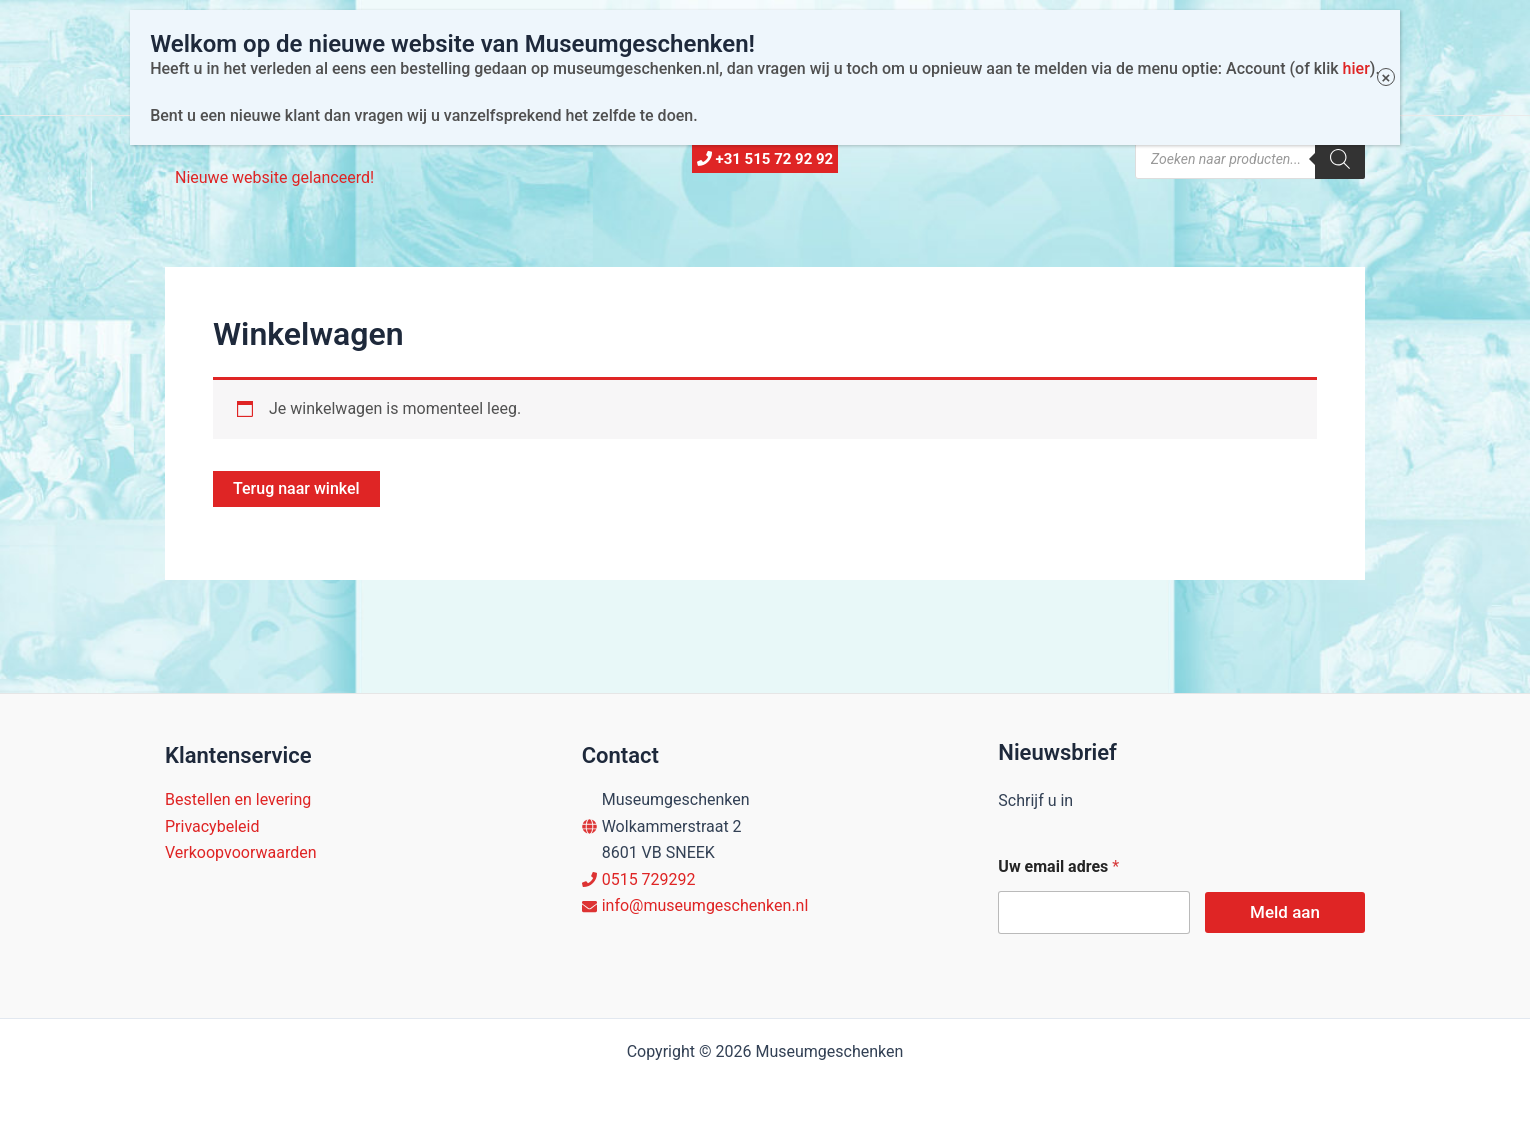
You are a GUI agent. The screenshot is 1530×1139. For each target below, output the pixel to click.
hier (1340, 39)
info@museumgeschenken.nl (705, 905)
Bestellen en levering (238, 799)
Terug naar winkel (296, 488)
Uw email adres (1058, 866)
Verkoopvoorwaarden (241, 852)
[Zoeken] (1340, 159)
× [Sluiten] (1370, 48)
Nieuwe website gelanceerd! (274, 177)
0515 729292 (649, 879)
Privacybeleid (212, 826)
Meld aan (1285, 912)
